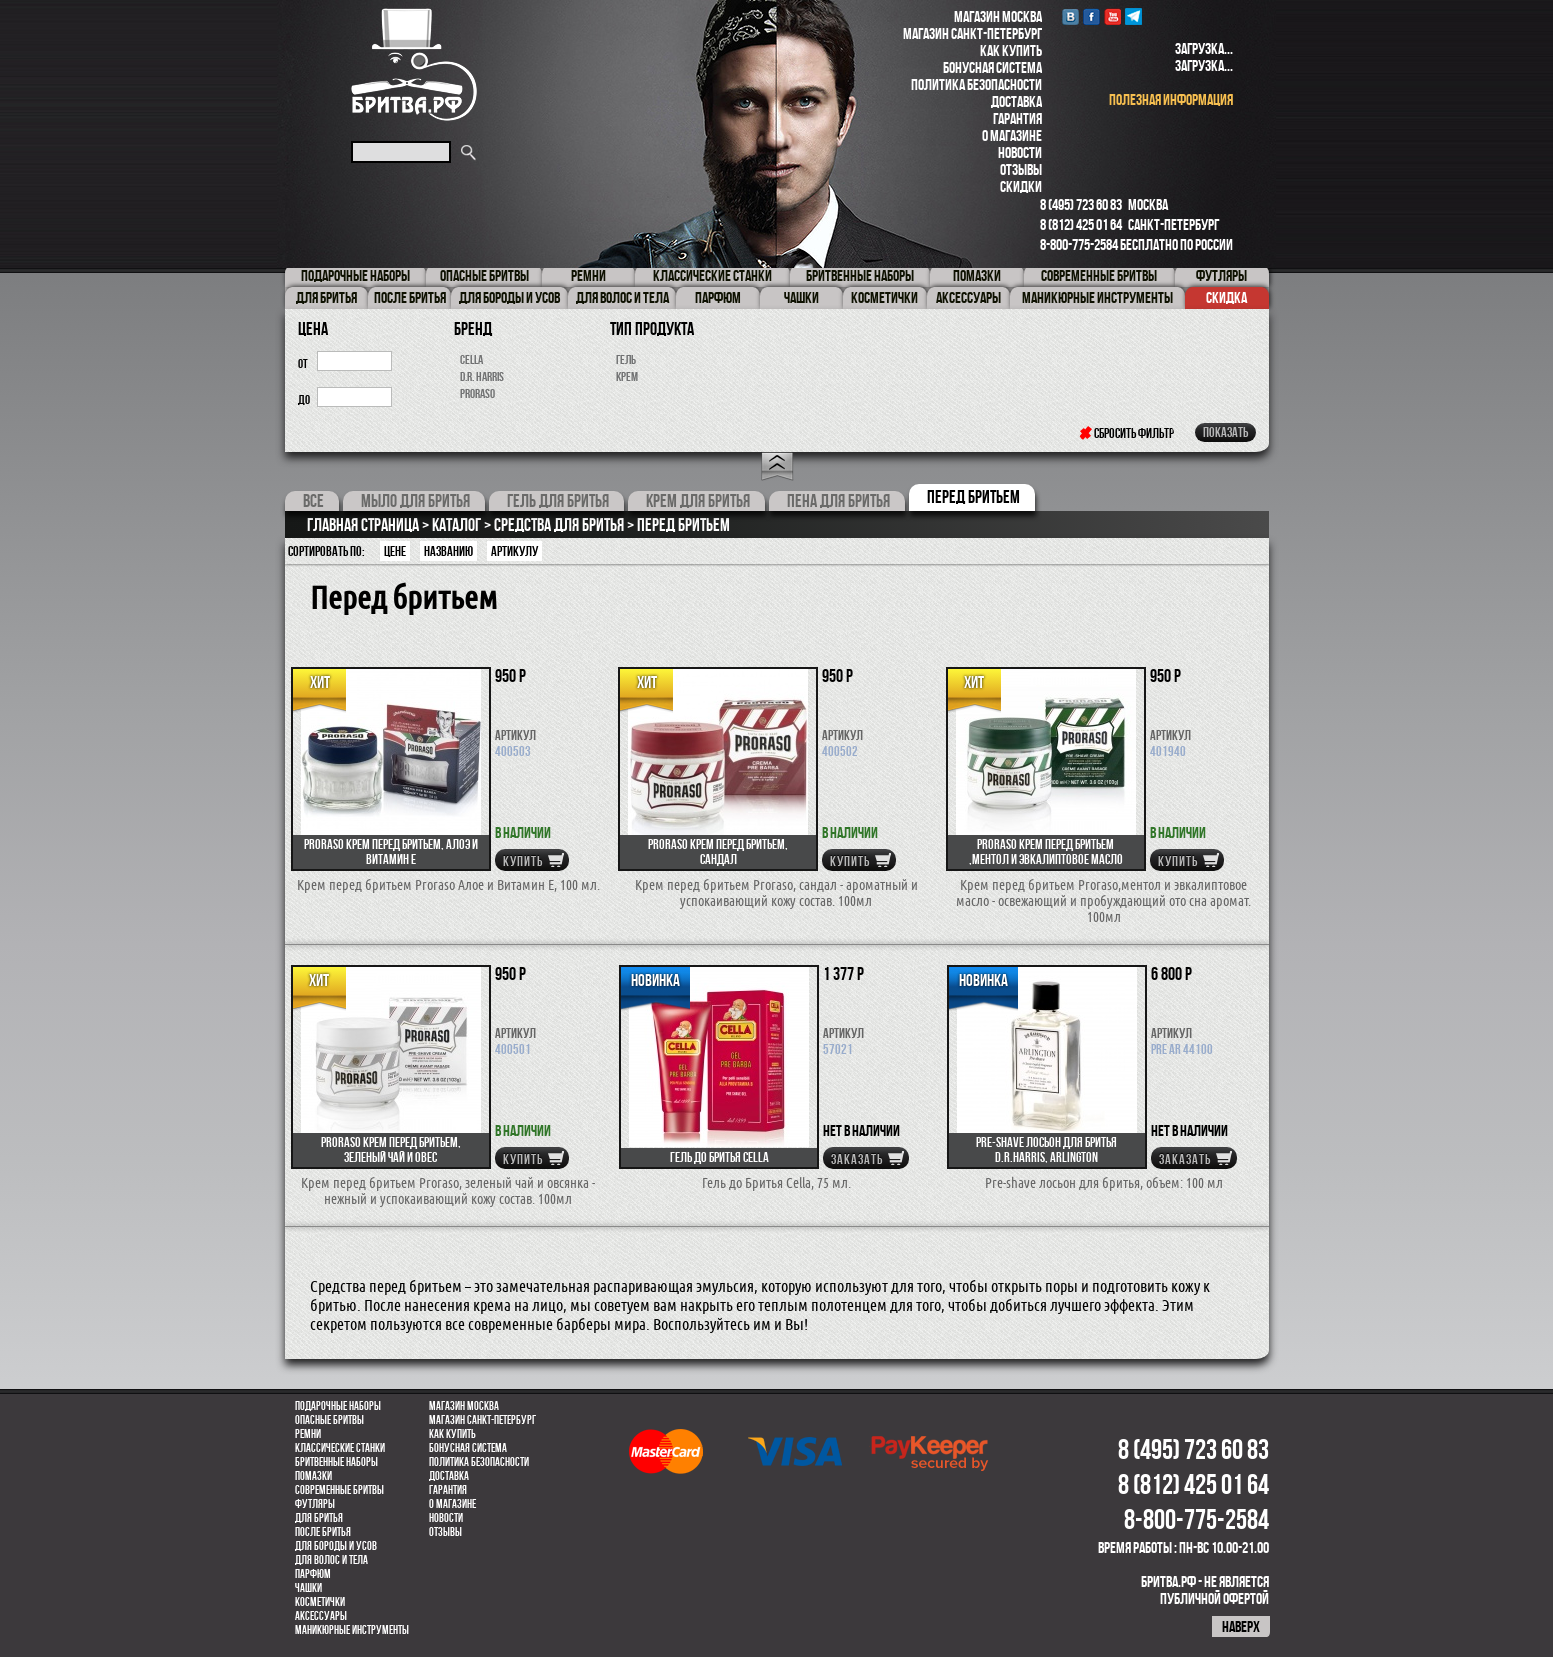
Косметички (320, 1602)
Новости (1020, 152)
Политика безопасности (976, 84)
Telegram (1133, 16)
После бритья (323, 1532)
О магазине (1012, 135)
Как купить (1011, 50)
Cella (471, 359)
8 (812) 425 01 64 (1081, 224)
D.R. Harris (482, 376)
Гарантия (1017, 118)
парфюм (313, 1574)
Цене (395, 551)
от (303, 363)
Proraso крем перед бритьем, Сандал (718, 851)
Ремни (308, 1434)
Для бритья (319, 1518)
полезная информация (1171, 99)
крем (627, 376)
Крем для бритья (698, 501)
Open (777, 467)
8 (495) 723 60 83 (1081, 204)
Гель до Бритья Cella (719, 1157)
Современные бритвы (339, 1490)
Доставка (1016, 101)
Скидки (1021, 186)
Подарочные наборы (338, 1406)
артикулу (514, 551)
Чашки (308, 1588)
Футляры (315, 1504)
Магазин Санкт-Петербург (972, 33)
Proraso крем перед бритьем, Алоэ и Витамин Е (391, 851)
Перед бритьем (973, 497)
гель (626, 359)
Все (313, 501)
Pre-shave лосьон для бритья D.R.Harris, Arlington (1046, 1149)
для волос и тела (331, 1560)
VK (1070, 16)
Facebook (1091, 16)
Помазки (313, 1476)
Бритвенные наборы (336, 1462)
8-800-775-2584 (1079, 244)
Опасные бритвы (329, 1420)
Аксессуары (321, 1616)
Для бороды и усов (336, 1546)
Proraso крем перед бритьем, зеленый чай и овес (391, 1149)
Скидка (1226, 297)
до (304, 399)
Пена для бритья (838, 501)
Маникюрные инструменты (352, 1630)
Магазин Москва (998, 16)
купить (523, 861)
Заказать (857, 1159)
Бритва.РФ (414, 64)
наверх (1241, 1626)
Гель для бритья (558, 501)
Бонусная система (992, 67)
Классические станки (340, 1448)
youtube (1112, 16)
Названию (448, 551)
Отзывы (1021, 169)
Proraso (477, 393)
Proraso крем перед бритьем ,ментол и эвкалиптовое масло (1046, 851)
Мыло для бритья (415, 501)
